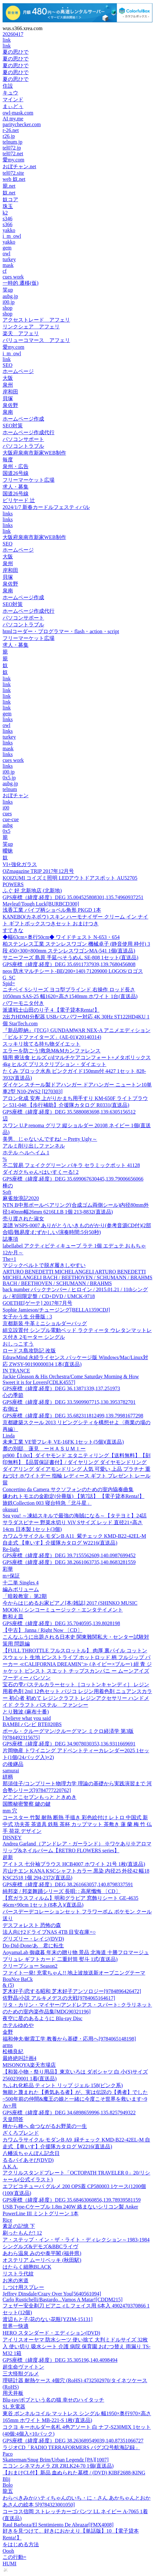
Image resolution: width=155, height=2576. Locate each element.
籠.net (9, 186)
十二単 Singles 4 (21, 1582)
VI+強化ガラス (20, 864)
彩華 (8, 1569)
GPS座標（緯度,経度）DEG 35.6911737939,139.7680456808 (69, 964)
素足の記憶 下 (19, 2226)
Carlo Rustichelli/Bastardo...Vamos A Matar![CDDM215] (63, 2299)
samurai (11, 1770)
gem (7, 247)
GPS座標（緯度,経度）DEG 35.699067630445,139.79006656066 (73, 1179)
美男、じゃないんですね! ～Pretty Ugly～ (50, 1139)
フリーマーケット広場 (28, 480)
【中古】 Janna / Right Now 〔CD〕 (42, 1630)
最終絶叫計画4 (19, 2058)
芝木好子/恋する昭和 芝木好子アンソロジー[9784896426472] (72, 1991)
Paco (8, 2454)
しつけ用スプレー (23, 2287)
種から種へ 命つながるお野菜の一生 (45, 2126)
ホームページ (18, 371)
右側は (10, 1409)
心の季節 (13, 1395)
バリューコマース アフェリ (36, 340)
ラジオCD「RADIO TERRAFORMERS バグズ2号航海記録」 (71, 2447)
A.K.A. (10, 2166)
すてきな (13, 930)
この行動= (14, 2557)
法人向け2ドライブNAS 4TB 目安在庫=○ (49, 1932)
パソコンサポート (23, 439)
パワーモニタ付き (23, 1003)
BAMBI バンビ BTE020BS (32, 1724)
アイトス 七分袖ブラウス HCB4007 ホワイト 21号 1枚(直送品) (74, 1864)
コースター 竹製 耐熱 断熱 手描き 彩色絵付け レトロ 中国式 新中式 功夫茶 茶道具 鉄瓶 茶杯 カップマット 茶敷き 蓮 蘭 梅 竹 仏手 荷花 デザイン (77, 1824)
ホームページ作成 (23, 419)
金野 (8, 2032)
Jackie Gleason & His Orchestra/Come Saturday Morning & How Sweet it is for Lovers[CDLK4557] (71, 1379)
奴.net (9, 192)
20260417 (13, 34)
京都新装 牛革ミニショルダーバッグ (45, 1323)
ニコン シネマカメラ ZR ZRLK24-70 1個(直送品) (58, 2466)
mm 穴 (10, 1810)
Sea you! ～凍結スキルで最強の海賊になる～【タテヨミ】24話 (75, 1515)
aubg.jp (10, 296)
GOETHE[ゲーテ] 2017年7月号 (37, 1303)
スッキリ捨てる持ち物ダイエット (41, 1044)
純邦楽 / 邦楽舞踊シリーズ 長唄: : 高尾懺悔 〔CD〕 (62, 1891)
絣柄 (8, 1776)
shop (7, 308)
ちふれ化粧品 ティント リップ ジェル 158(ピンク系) (63, 2085)
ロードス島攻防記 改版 (29, 1350)
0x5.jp (9, 777)
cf (4, 271)
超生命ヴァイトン (23, 2367)
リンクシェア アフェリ (31, 326)
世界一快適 (16, 2326)
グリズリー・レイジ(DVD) (33, 1939)
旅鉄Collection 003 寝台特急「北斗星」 (47, 1503)
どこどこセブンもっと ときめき (40, 1797)
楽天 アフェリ (21, 333)
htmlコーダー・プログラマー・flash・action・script (61, 631)
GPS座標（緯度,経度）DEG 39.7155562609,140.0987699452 (69, 1555)
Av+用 (10, 2105)
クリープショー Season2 (30, 1966)
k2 (5, 212)
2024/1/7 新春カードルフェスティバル (46, 507)
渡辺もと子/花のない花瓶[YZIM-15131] (47, 2319)
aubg (8, 825)
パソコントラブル (23, 446)
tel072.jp (12, 147)
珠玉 (8, 206)
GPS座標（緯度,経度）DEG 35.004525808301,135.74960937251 (73, 897)
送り (8, 1918)
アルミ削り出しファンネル (34, 1146)
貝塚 (8, 398)
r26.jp (9, 136)
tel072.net (13, 153)
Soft (7, 1192)
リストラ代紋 (18, 2273)
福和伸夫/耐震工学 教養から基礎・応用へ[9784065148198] (69, 2039)
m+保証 (11, 1576)
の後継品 (13, 1764)
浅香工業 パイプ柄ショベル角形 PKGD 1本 (52, 910)
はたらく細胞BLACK (27, 2267)
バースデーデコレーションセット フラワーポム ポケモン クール (77, 1911)
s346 (7, 218)
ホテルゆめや (18, 2025)
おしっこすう (18, 1344)
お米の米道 (16, 2280)
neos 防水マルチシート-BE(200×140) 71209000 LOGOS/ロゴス (73, 971)
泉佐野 (10, 405)
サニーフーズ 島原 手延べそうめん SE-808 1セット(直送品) (70, 957)
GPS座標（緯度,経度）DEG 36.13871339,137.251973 (61, 1388)
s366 (7, 224)
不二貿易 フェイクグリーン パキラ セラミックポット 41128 (71, 1165)
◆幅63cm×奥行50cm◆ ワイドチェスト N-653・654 (61, 937)
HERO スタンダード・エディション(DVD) (51, 2333)
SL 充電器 (14, 2406)
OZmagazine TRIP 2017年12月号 (38, 871)
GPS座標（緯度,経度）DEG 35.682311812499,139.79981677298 (73, 1415)
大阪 (8, 378)
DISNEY (12, 1837)
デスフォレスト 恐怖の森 (32, 1925)
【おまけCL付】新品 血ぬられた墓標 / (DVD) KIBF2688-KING (74, 2472)
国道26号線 (16, 473)
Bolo (8, 2485)
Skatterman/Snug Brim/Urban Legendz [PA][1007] (56, 2459)
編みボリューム (21, 1589)
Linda (9, 1435)
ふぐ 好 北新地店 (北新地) (32, 890)
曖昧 (8, 850)
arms (8, 2045)
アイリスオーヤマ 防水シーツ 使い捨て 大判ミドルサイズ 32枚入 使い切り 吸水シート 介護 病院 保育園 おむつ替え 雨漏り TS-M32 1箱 (76, 2346)
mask (8, 265)
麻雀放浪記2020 (21, 1198)
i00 (6, 807)
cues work (13, 277)
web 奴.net (14, 179)
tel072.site (13, 173)
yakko (9, 230)
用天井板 (13, 2393)
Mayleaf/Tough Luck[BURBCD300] (41, 904)
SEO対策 (13, 425)
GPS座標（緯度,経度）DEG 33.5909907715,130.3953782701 (69, 1402)
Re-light (11, 1549)
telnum (10, 789)
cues (7, 813)
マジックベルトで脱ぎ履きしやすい (44, 1265)
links (8, 513)
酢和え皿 (13, 1616)
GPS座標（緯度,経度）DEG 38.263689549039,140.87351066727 (73, 2440)
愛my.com (13, 159)
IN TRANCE (16, 1370)
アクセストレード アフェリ (36, 320)
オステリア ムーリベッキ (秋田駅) (42, 2260)
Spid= (9, 983)
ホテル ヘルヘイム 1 (26, 1152)
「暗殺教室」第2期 (25, 1596)
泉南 (8, 412)
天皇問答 (13, 2119)
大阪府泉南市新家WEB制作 (34, 453)
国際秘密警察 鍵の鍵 (27, 1804)
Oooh (8, 2551)
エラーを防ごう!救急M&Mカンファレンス (52, 1050)
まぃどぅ (13, 106)
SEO (7, 365)
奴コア (10, 199)
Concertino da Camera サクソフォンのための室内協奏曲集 (68, 1489)
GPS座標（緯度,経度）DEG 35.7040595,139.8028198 (61, 1623)
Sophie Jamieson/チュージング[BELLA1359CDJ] (56, 1310)
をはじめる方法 (21, 2544)
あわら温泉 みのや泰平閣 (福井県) (42, 2253)
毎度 (8, 459)
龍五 (8, 2491)
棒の (8, 1185)
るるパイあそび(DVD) (28, 2160)
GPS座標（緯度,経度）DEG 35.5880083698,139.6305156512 (69, 1112)
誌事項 (10, 1239)
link (7, 40)
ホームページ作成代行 (28, 432)
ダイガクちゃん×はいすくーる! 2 (40, 1172)
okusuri (10, 1509)
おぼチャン (16, 795)
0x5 (6, 831)
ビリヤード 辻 (19, 500)
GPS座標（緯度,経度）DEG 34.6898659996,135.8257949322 (69, 2112)
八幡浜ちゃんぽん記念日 (31, 2153)
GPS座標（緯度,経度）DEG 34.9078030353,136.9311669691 (69, 1743)
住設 (8, 86)
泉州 (8, 385)
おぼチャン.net (19, 166)
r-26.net (11, 130)
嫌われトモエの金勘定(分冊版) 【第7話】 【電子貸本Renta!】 (73, 1496)
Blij (6, 2479)
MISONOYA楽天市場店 (29, 2065)
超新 (8, 1857)
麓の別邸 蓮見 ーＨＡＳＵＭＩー (44, 1448)
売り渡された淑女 (23, 1218)
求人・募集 (16, 487)
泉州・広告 (16, 466)
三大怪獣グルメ (21, 2373)
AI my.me (13, 118)
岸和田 (10, 391)
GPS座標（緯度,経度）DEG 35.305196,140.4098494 (60, 2360)
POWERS (13, 884)
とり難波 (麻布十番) (26, 1711)
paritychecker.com (22, 124)
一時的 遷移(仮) (21, 283)
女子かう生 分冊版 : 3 (27, 1316)
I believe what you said (27, 1718)
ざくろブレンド (21, 2133)
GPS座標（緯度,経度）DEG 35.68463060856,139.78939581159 (72, 2200)
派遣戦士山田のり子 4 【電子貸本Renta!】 (51, 1010)
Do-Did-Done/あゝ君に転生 (33, 1945)
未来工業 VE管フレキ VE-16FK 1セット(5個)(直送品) (63, 1442)
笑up (8, 289)
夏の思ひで (16, 52)
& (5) (8, 1985)
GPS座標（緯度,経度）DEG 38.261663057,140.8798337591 (68, 1884)
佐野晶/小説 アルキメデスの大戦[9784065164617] (59, 1998)
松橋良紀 (13, 2051)
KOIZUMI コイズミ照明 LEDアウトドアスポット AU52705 (70, 878)
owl (6, 253)
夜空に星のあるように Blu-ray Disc (42, 2018)
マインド (13, 99)
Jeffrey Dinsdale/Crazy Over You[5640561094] (52, 2293)
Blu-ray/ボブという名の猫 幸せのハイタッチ (53, 2400)
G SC (9, 977)
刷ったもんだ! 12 (22, 2233)
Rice (7, 2220)
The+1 (9, 1259)
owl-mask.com (18, 113)
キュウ (10, 92)
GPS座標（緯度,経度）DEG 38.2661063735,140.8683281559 (69, 1562)
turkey (9, 259)
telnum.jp (12, 142)
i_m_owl (12, 236)
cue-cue (11, 819)
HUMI (10, 2563)
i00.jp (9, 302)
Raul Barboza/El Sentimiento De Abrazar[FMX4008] (58, 2524)
